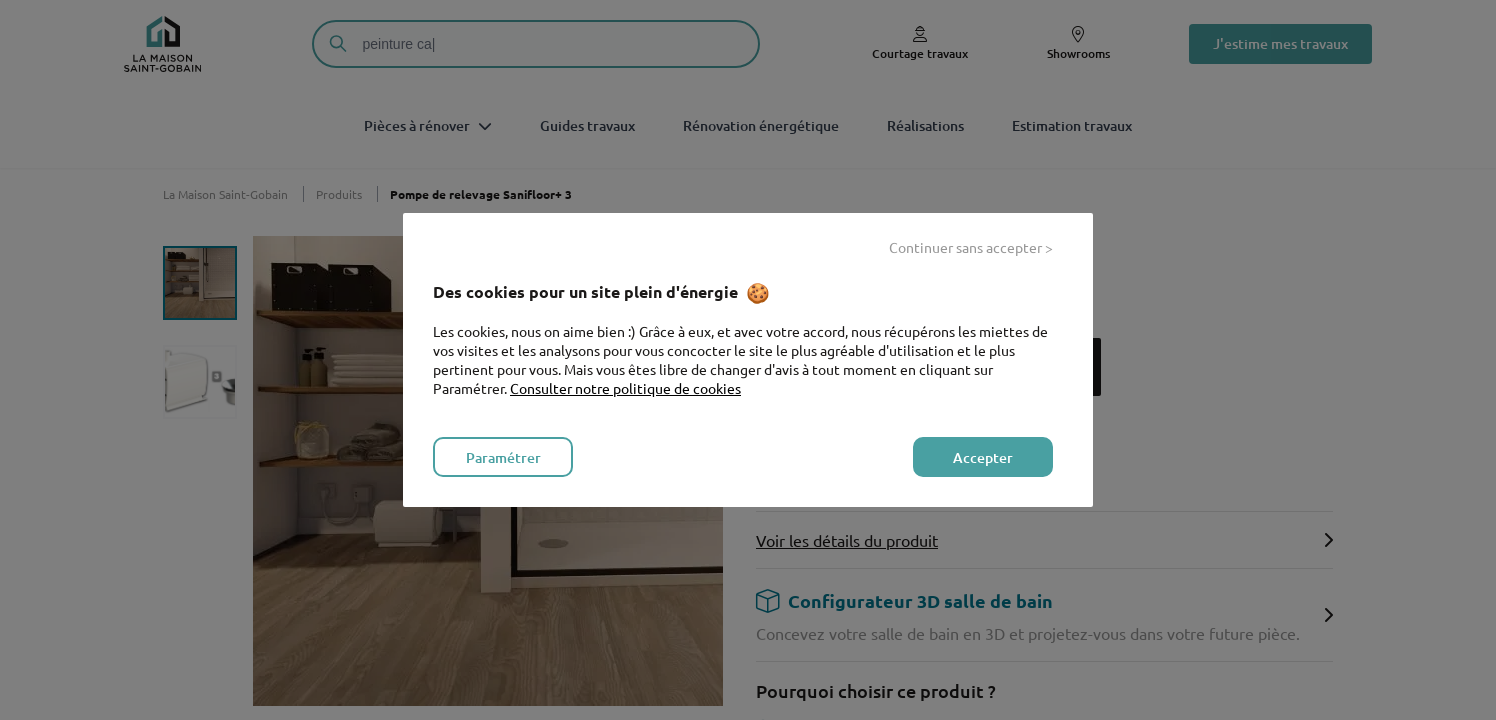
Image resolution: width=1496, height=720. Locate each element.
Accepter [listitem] (983, 457)
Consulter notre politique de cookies (625, 388)
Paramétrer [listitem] (503, 457)
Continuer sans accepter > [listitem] (971, 247)
